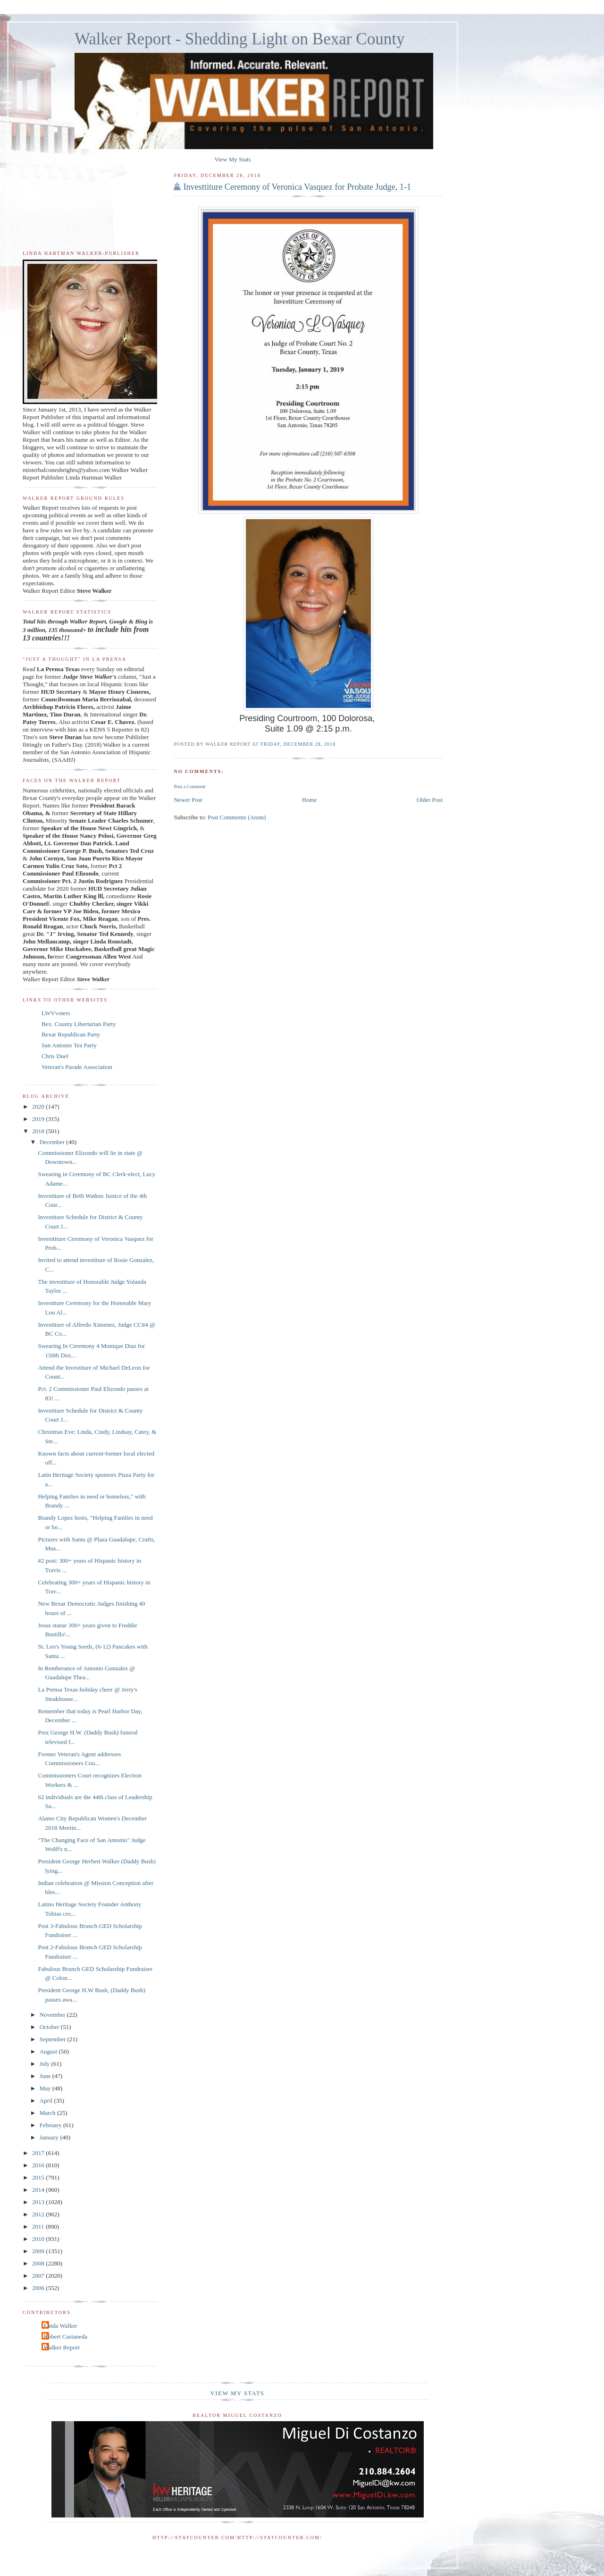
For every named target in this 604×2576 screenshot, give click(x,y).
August (49, 2051)
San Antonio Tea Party (69, 1045)
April (47, 2100)
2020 (39, 1106)
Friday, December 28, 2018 (298, 744)
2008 (39, 2263)
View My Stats (232, 159)
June (46, 2075)
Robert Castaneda (65, 2336)
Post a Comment (189, 786)
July (45, 2063)
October (50, 2026)
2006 (39, 2287)
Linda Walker (60, 2325)
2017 (39, 2152)
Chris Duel (55, 1056)
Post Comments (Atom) (237, 817)
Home (309, 799)
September (53, 2039)
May (46, 2088)
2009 (39, 2251)
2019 (39, 1118)
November (53, 2014)
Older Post (430, 799)
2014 (39, 2189)
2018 (39, 1131)
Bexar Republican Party (71, 1034)
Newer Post (188, 799)
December (53, 1141)
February (51, 2125)
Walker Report (62, 2347)
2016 (39, 2165)
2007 (39, 2275)
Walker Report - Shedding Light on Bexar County (240, 39)
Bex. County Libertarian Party (79, 1023)
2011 (39, 2226)
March (48, 2112)
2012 (39, 2214)
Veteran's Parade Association (77, 1066)
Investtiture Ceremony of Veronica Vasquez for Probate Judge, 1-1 (297, 187)
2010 (39, 2238)
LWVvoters (56, 1013)
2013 (39, 2202)
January (50, 2137)
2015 (39, 2177)
